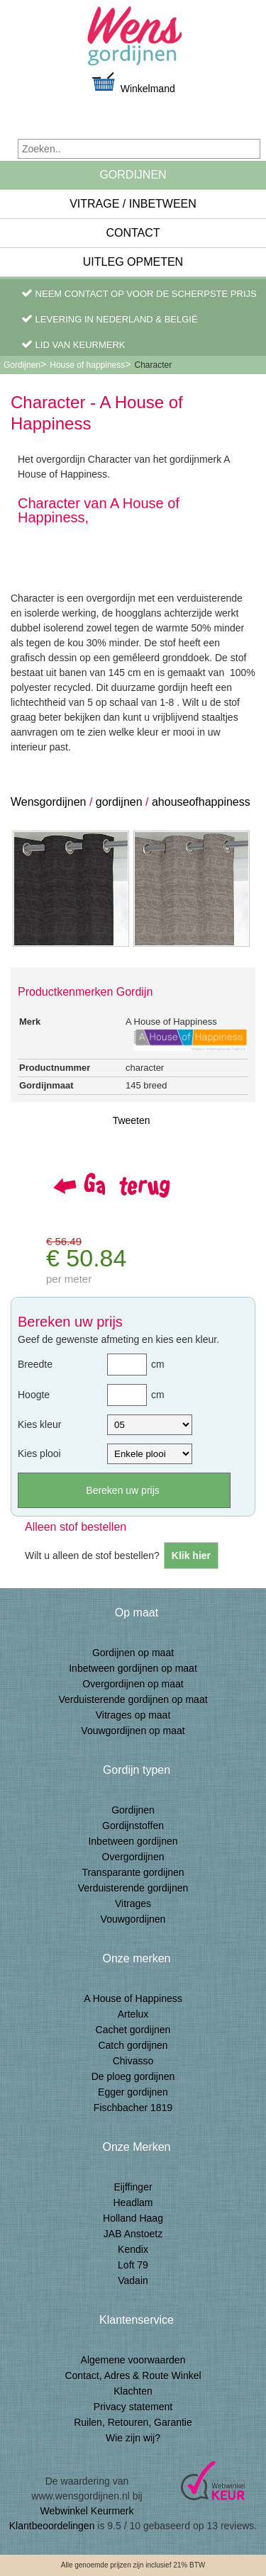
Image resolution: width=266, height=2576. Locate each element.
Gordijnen (132, 175)
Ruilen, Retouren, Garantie (133, 2422)
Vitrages (133, 1903)
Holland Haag (133, 2218)
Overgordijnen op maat (132, 1683)
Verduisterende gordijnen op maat (132, 1699)
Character (153, 365)
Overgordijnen (133, 1856)
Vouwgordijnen (133, 1919)
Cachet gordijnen (133, 2029)
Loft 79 (133, 2265)
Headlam (133, 2202)
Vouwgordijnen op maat (132, 1730)
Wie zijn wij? (133, 2437)
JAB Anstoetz (133, 2233)
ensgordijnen (55, 802)
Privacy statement (133, 2406)
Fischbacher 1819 (133, 2107)
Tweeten (131, 1120)
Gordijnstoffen (133, 1825)
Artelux (133, 2014)
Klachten (132, 2391)
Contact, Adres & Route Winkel (133, 2375)
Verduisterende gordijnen (133, 1888)
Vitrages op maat (133, 1715)
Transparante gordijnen (133, 1872)
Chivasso (133, 2060)
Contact (133, 233)
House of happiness (87, 365)
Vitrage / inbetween (133, 204)
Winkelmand (132, 82)
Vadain (133, 2280)
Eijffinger (132, 2187)
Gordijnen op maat (133, 1652)
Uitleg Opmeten (133, 262)
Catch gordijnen (132, 2045)
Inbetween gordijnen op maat (133, 1668)
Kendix (133, 2249)
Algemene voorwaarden (133, 2360)
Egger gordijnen (133, 2092)
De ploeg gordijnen (133, 2076)
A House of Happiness (133, 1998)
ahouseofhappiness (201, 802)
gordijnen (120, 802)
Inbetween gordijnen (132, 1841)
